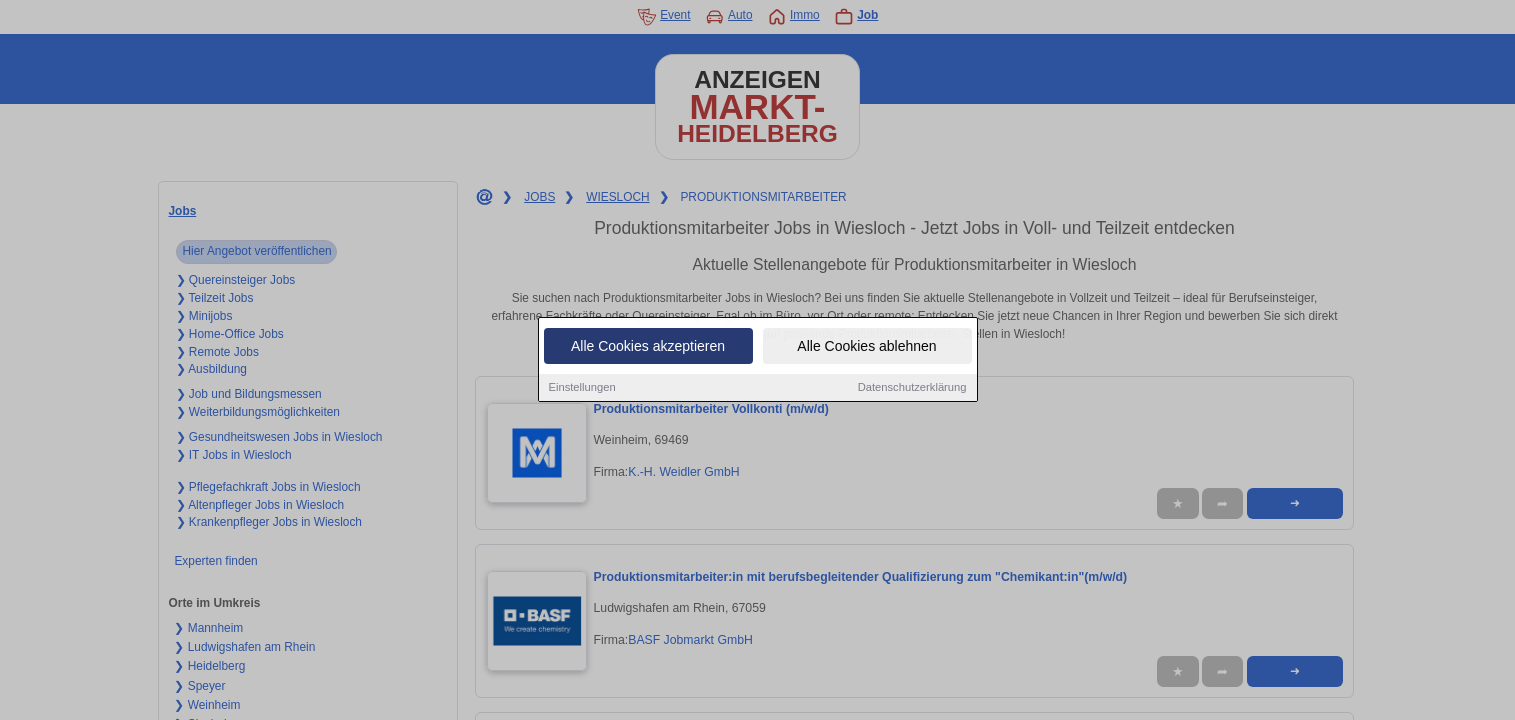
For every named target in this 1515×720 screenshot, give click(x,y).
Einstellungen (582, 389)
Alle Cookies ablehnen (866, 348)
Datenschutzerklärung (912, 389)
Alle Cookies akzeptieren (648, 348)
